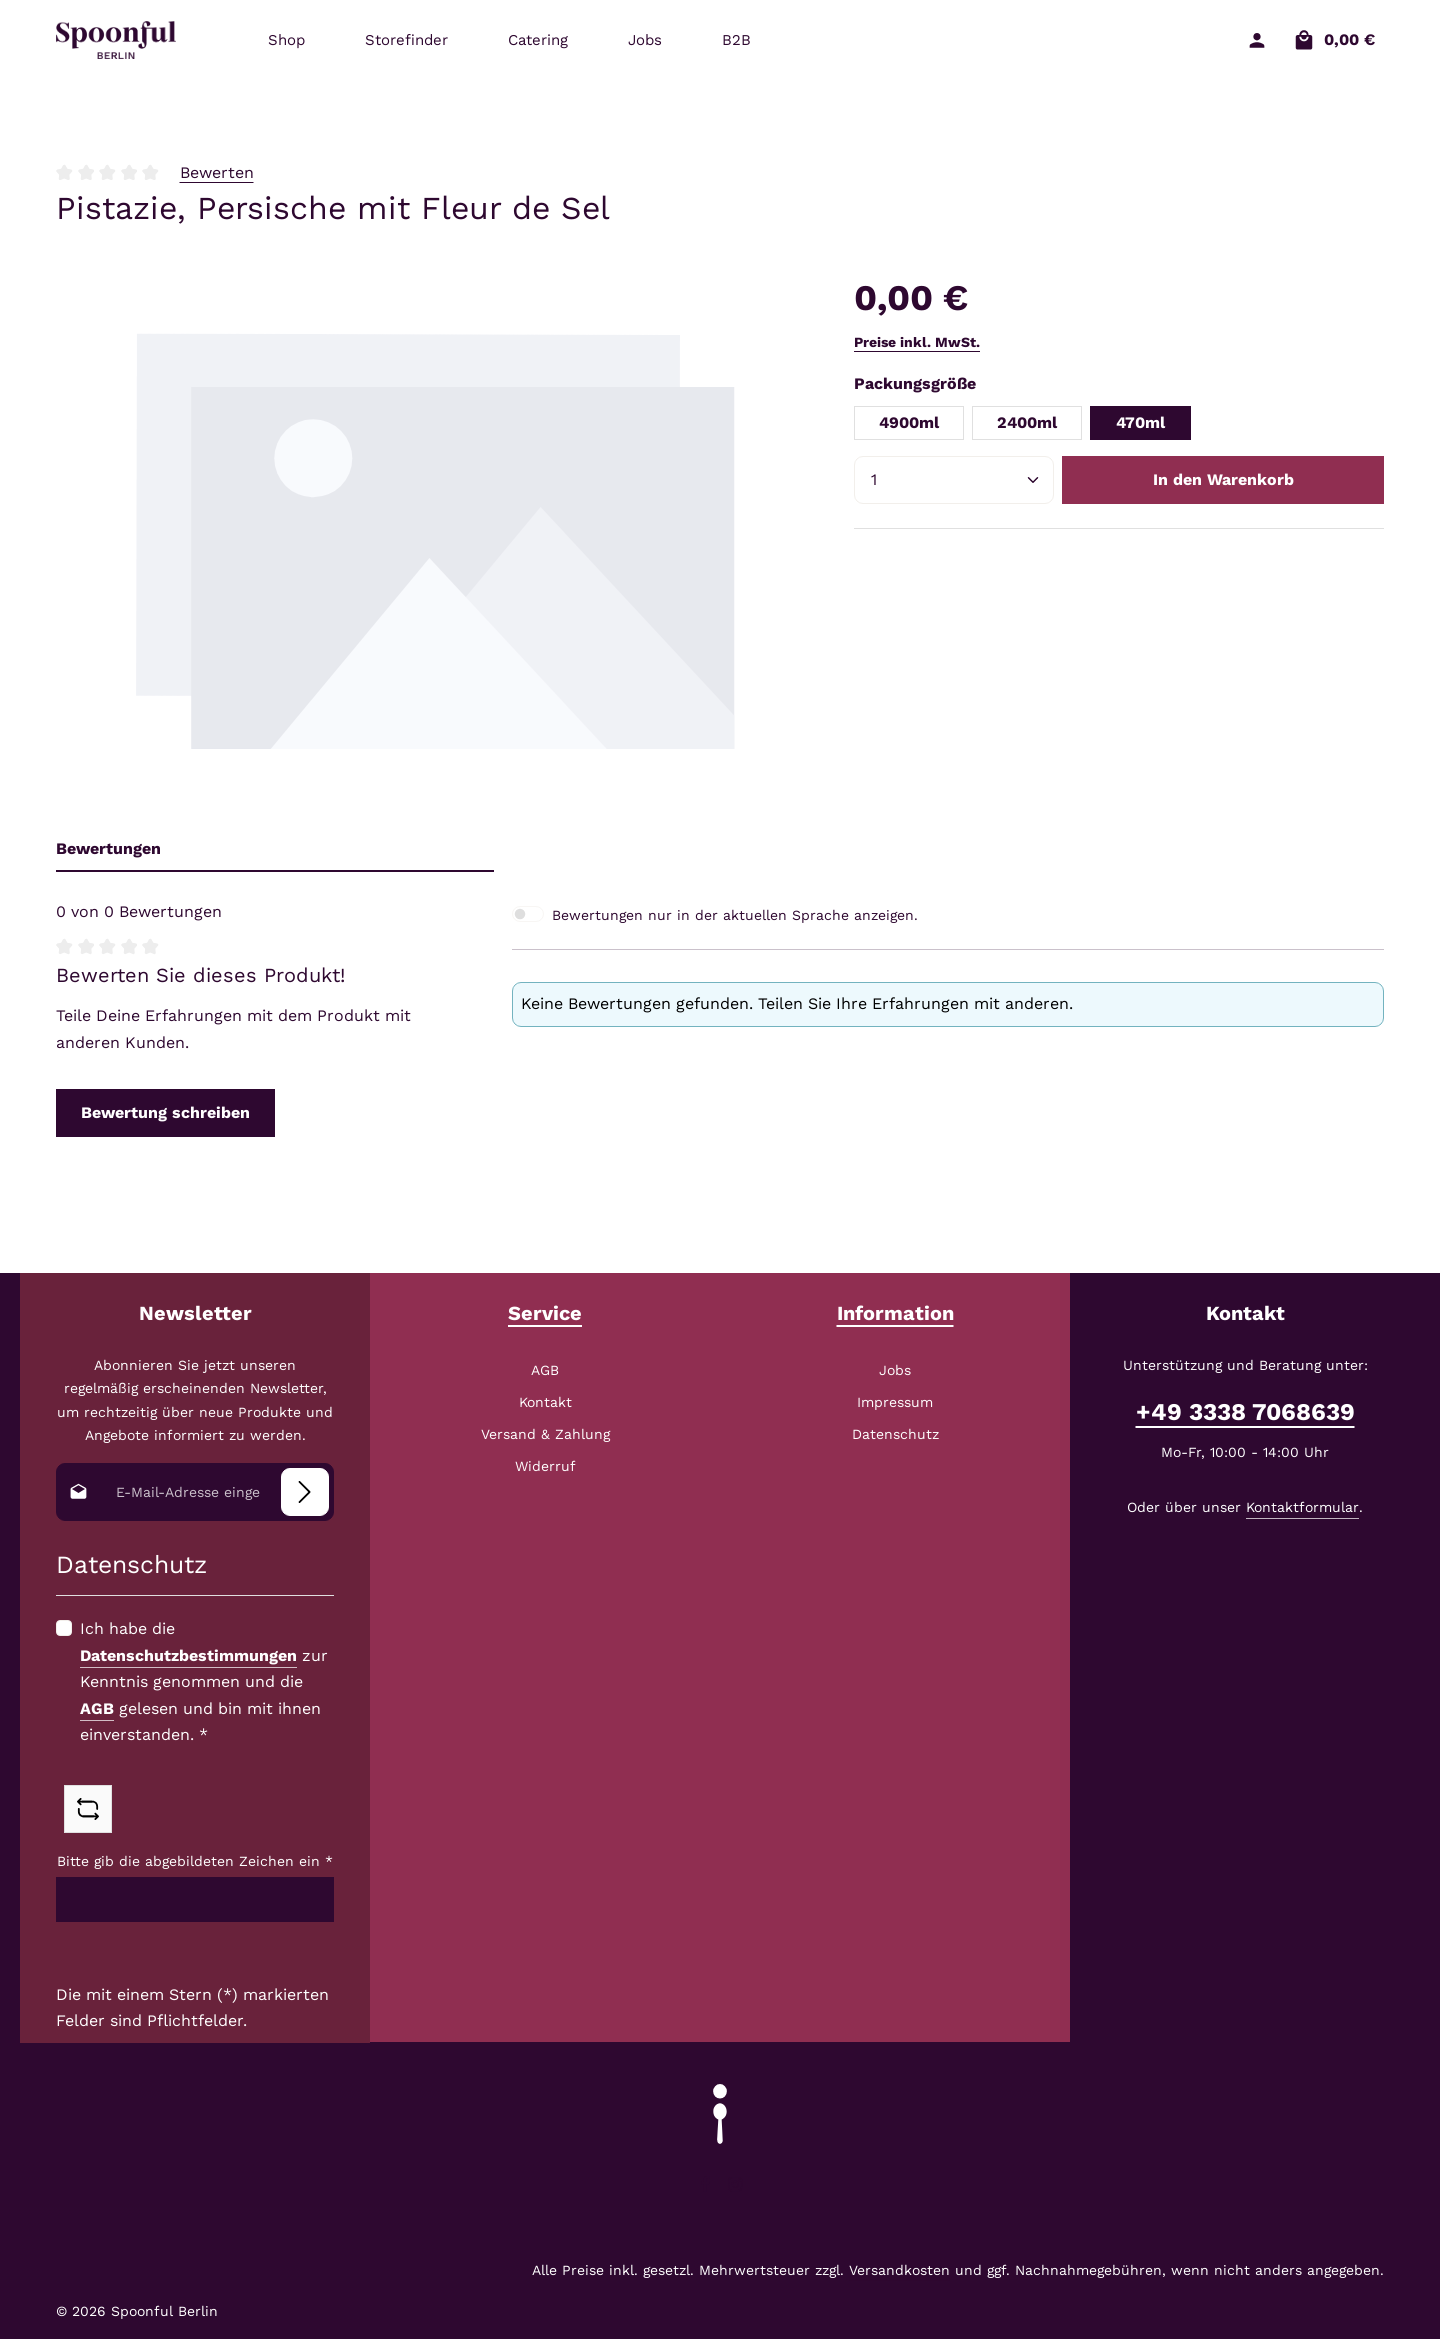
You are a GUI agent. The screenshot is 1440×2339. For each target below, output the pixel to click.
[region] (435, 538)
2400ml (1027, 422)
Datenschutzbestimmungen (188, 1654)
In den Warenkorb (1223, 479)
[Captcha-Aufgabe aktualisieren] (88, 1808)
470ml (1140, 422)
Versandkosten (899, 2270)
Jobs (895, 1370)
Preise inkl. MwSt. (917, 342)
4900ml (909, 422)
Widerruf (545, 1466)
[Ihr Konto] (1256, 40)
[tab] (275, 849)
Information (895, 1313)
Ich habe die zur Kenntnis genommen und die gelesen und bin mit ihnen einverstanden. (204, 1681)
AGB (97, 1707)
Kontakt (545, 1402)
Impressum (895, 1402)
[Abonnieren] (305, 1492)
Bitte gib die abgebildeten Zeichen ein (195, 1861)
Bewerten (217, 172)
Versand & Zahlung (545, 1434)
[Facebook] (708, 2188)
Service (545, 1313)
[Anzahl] (954, 480)
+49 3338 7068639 (1245, 1412)
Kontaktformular (1302, 1507)
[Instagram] (735, 2188)
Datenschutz (895, 1434)
